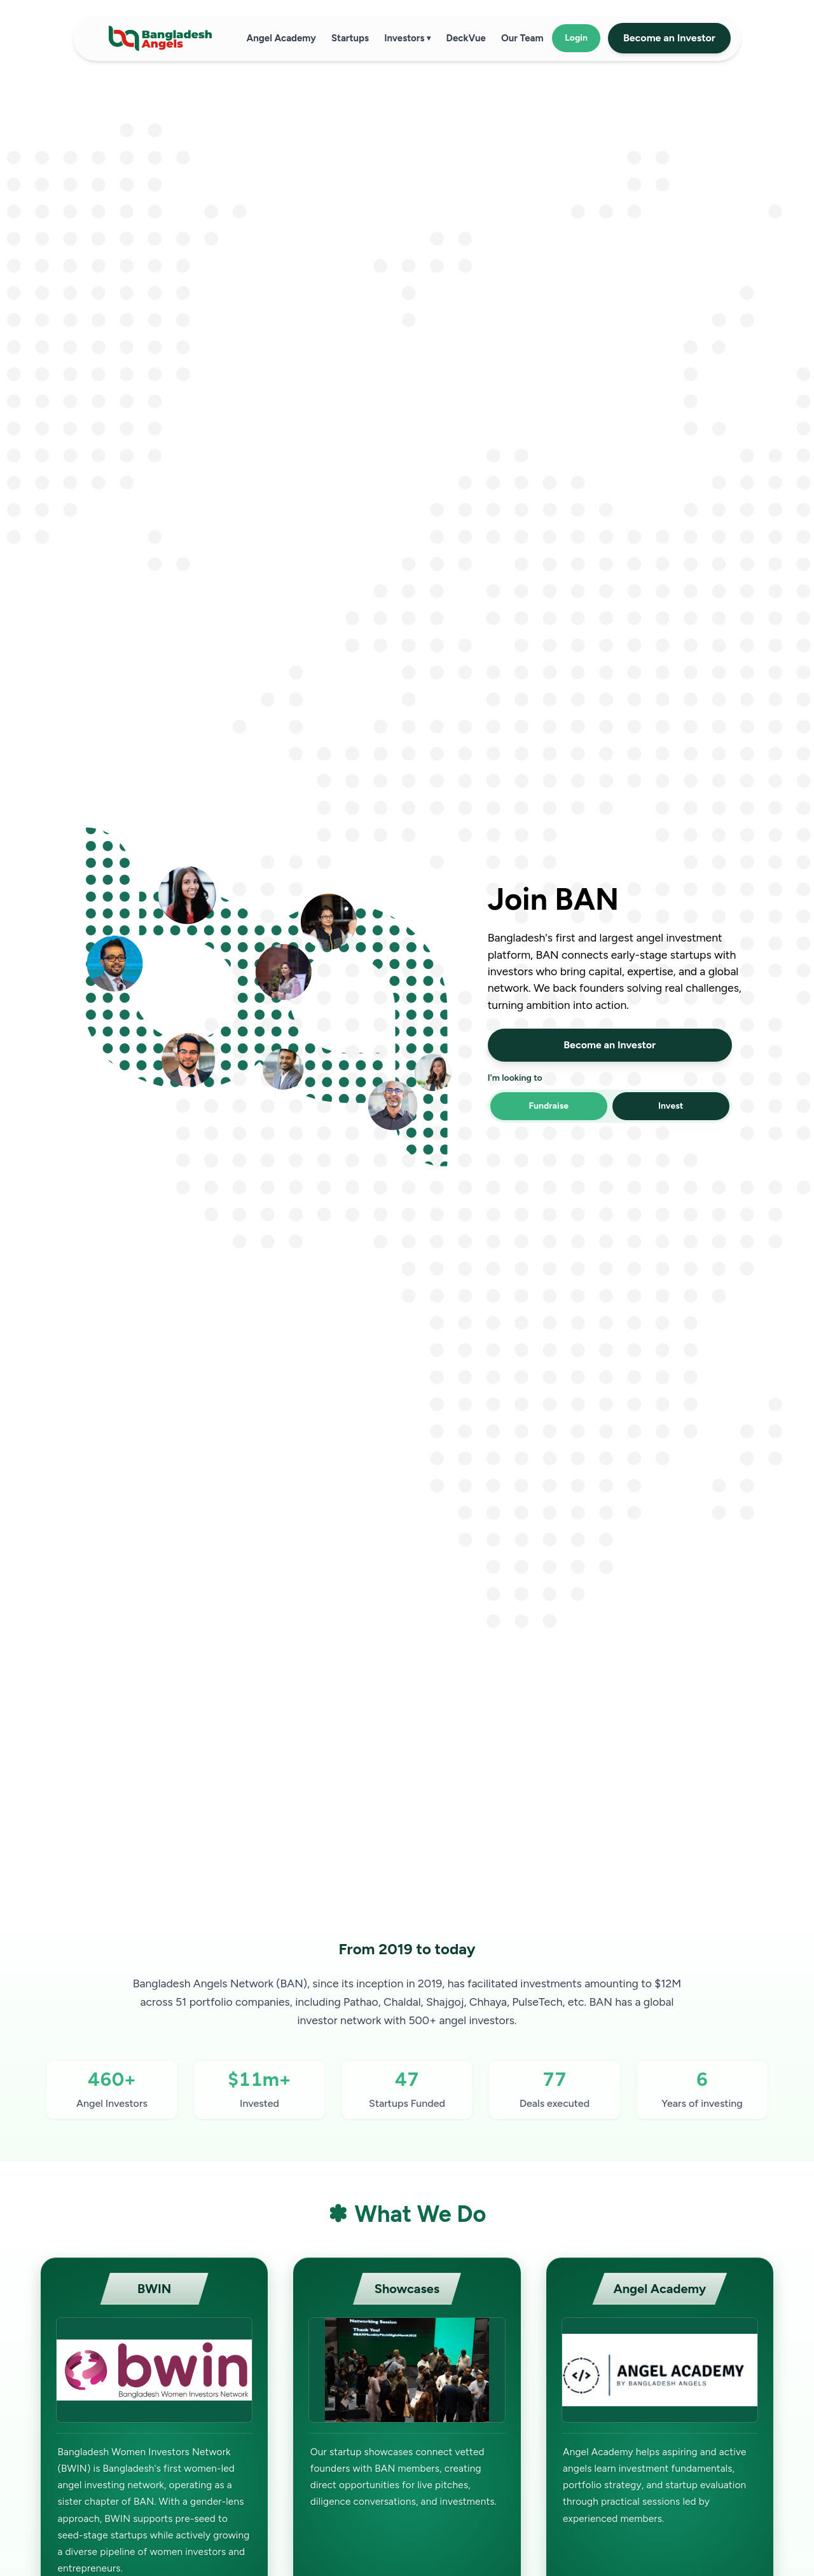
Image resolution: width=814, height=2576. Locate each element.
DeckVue (465, 38)
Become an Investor (669, 38)
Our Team (522, 38)
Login (576, 37)
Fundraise (548, 1105)
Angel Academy (281, 38)
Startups (350, 38)
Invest (670, 1105)
